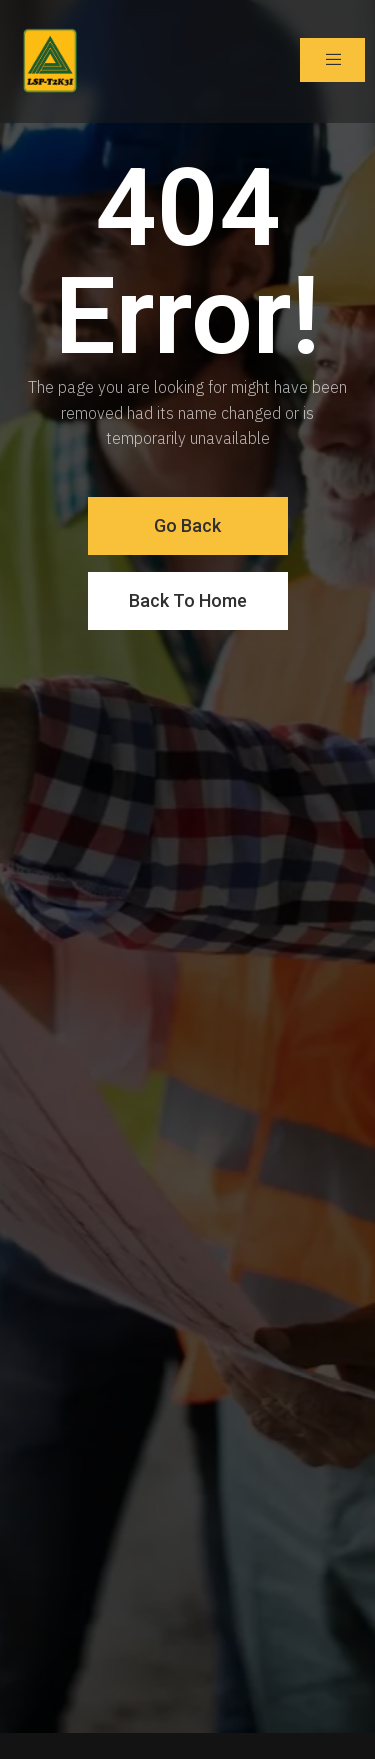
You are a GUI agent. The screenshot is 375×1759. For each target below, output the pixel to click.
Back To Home (188, 600)
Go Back (187, 525)
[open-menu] (332, 59)
